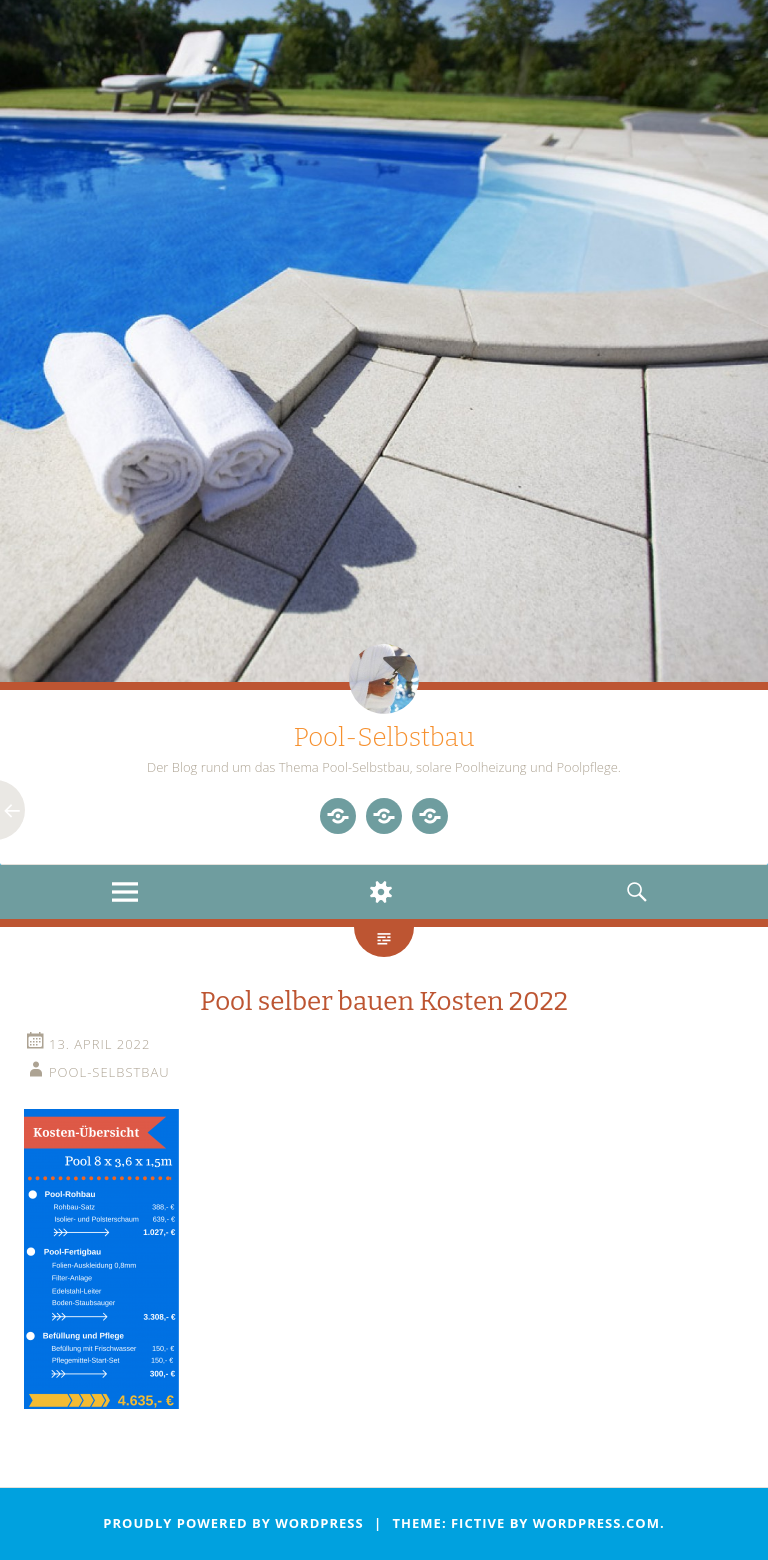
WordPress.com (596, 1523)
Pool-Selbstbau (383, 737)
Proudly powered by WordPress (233, 1523)
